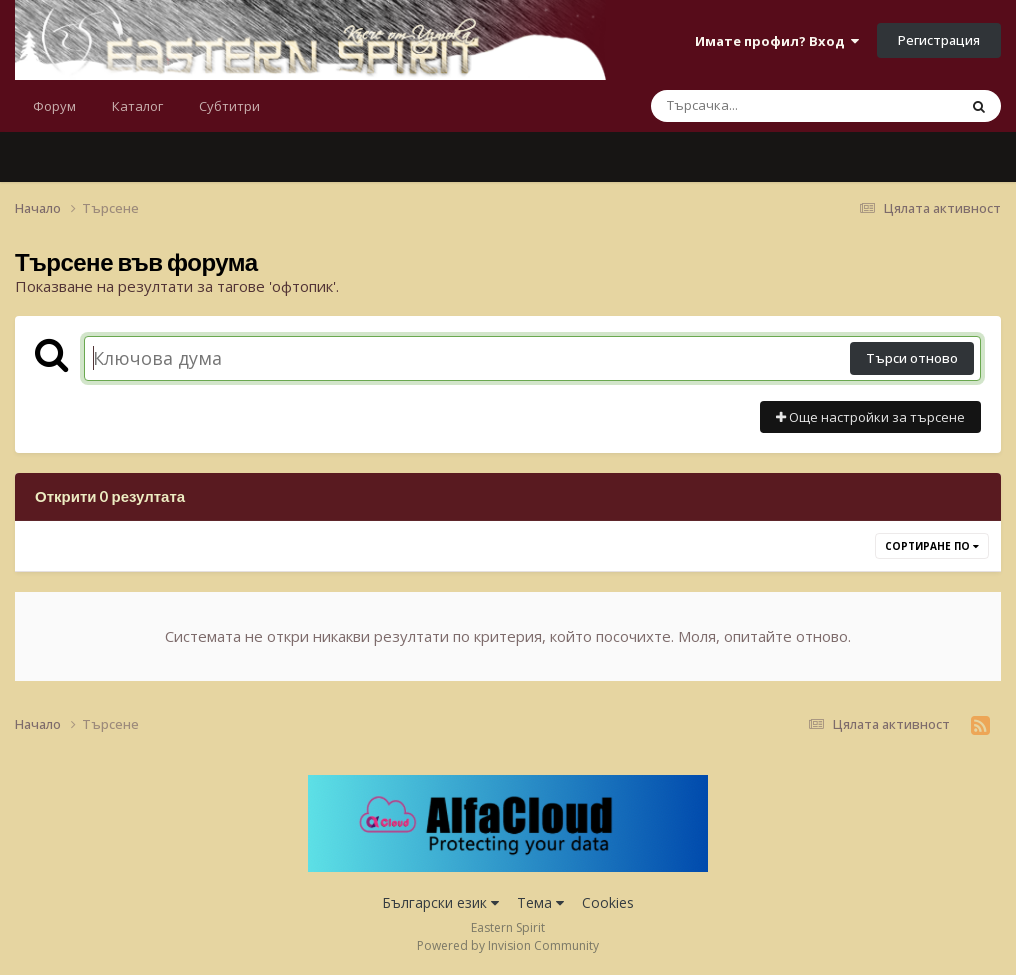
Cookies (608, 902)
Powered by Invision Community (508, 945)
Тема (540, 902)
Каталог (137, 106)
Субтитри (229, 106)
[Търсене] (752, 106)
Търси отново (912, 358)
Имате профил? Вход (777, 41)
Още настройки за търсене (870, 417)
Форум (54, 106)
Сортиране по (932, 546)
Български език (440, 902)
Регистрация (939, 40)
